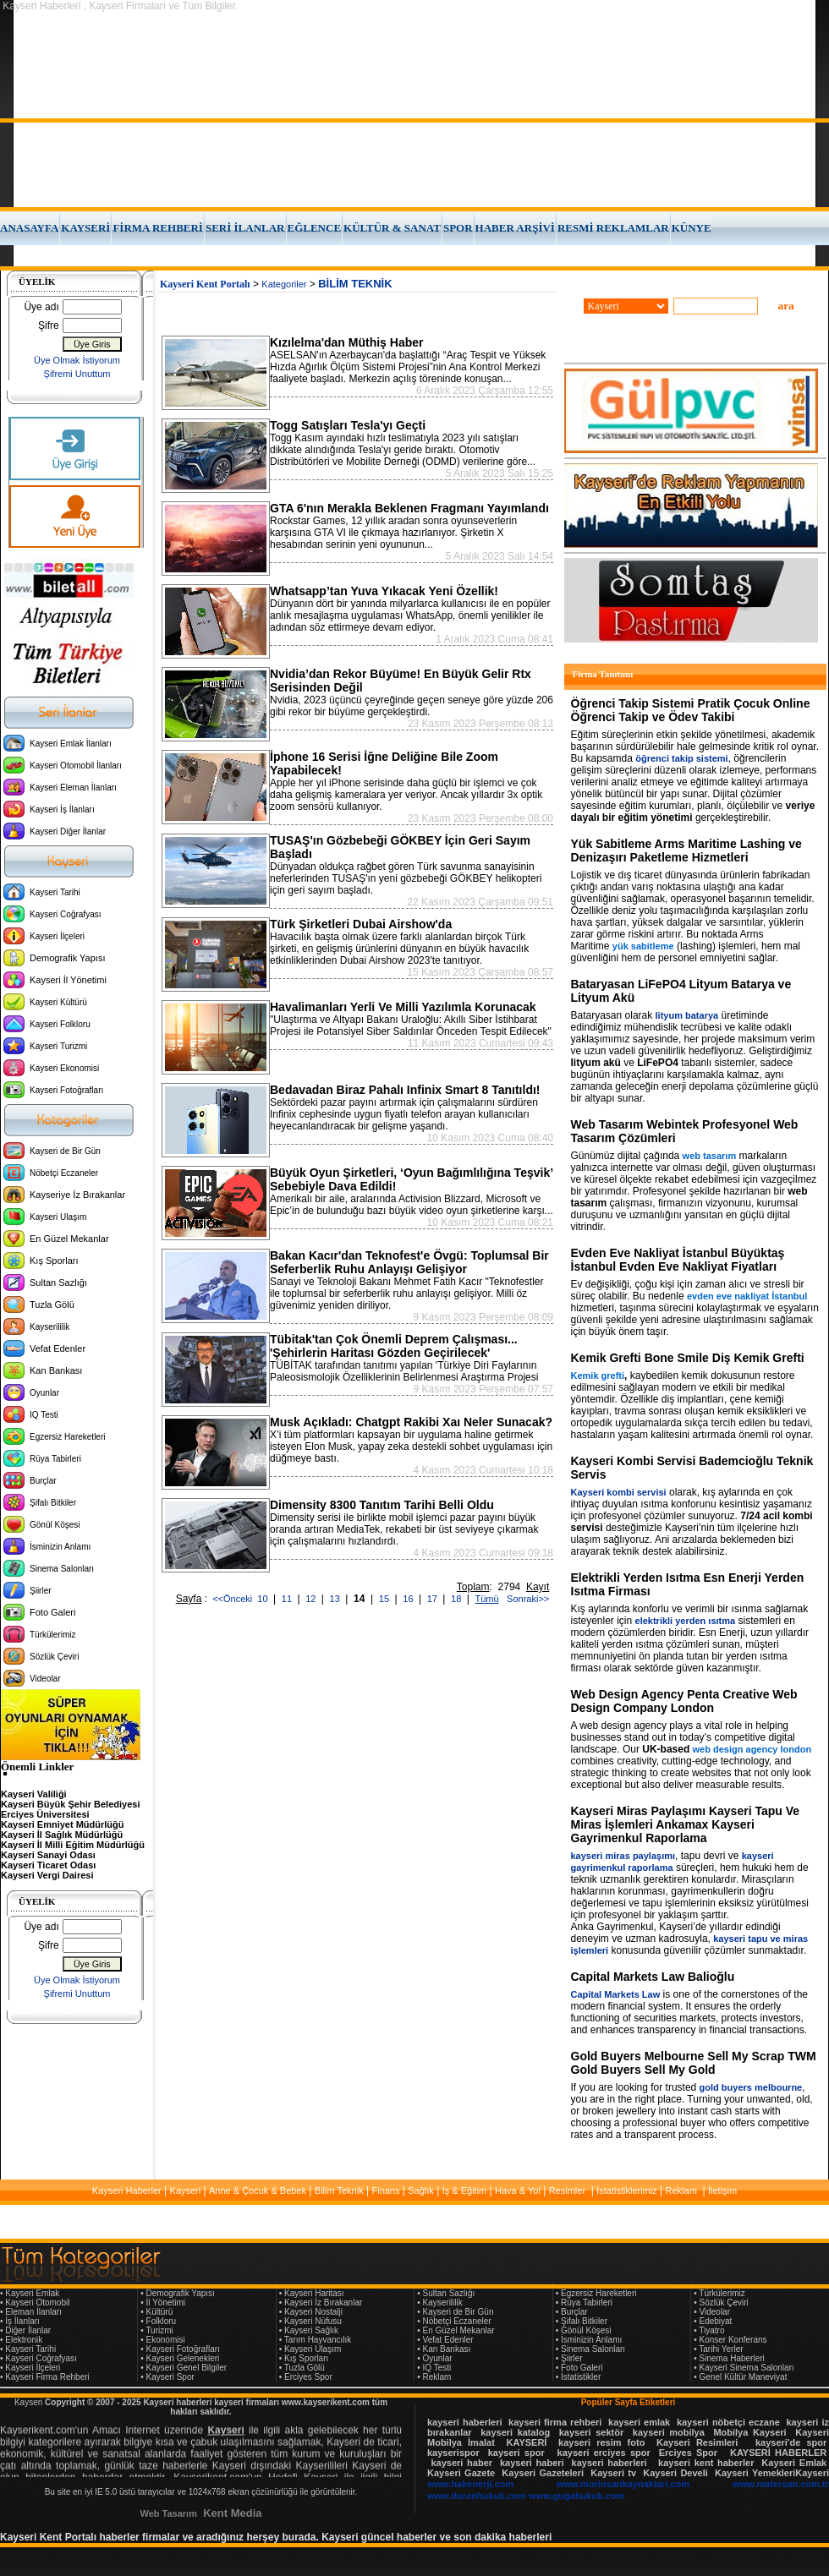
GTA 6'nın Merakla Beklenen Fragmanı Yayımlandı (409, 508)
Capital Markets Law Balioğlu (653, 1976)
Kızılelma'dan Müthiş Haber (346, 342)
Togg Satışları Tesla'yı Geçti (347, 425)
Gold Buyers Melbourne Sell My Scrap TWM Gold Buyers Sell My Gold (693, 2062)
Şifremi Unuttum (77, 374)
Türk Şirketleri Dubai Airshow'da (361, 924)
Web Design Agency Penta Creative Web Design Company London (684, 1701)
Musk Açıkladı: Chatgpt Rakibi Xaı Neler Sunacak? (411, 1422)
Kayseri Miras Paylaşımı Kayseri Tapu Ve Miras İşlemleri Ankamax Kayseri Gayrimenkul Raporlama (685, 1824)
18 (457, 1599)
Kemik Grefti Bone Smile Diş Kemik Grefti (687, 1358)
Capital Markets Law (616, 1994)
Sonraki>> (525, 1599)
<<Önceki (232, 1599)
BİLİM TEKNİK (355, 283)
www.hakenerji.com (470, 2484)
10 (263, 1599)
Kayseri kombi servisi (619, 1492)
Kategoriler (283, 284)
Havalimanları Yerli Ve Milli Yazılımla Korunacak (403, 1007)
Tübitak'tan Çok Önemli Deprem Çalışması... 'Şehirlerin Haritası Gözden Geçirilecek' (394, 1345)
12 (311, 1599)
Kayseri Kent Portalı (205, 284)
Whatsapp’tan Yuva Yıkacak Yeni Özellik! (384, 591)
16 (409, 1599)
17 (433, 1599)
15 (385, 1599)
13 (336, 1599)
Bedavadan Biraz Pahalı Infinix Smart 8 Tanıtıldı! (405, 1090)
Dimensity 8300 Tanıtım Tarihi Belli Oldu (382, 1505)
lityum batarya (687, 1015)
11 (288, 1599)
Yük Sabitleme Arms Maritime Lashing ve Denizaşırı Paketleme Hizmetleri (686, 850)
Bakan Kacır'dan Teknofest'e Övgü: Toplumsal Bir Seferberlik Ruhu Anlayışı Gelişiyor (409, 1262)
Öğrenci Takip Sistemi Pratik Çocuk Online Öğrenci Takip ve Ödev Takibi (690, 710)
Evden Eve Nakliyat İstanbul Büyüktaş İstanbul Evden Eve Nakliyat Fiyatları (678, 1259)
